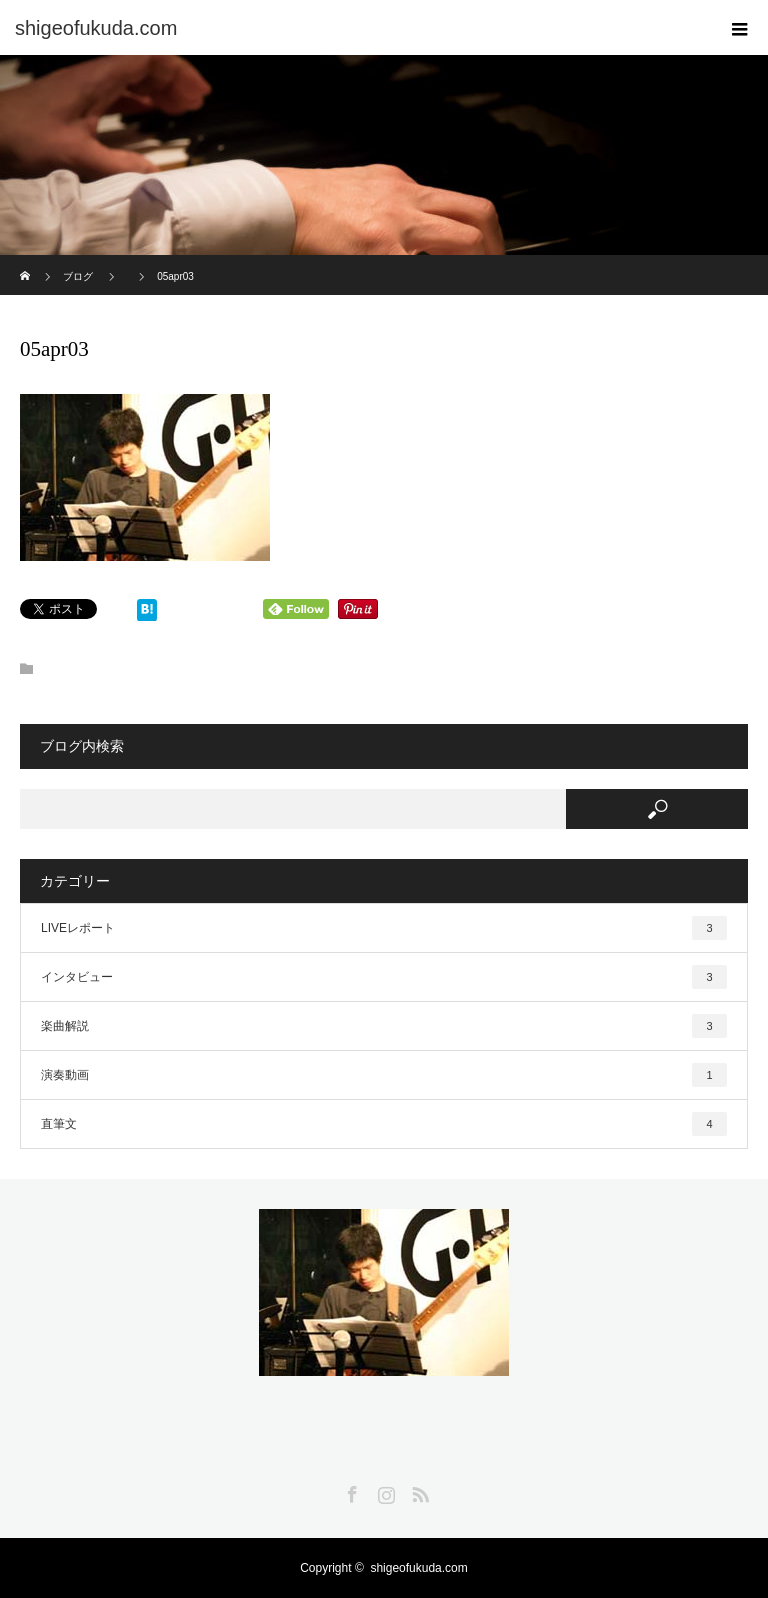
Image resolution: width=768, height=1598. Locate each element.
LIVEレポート (384, 928)
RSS (418, 1491)
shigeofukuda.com (418, 1568)
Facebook (350, 1491)
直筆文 (384, 1124)
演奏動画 (384, 1075)
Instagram (384, 1491)
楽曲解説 (384, 1026)
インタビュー (384, 977)
